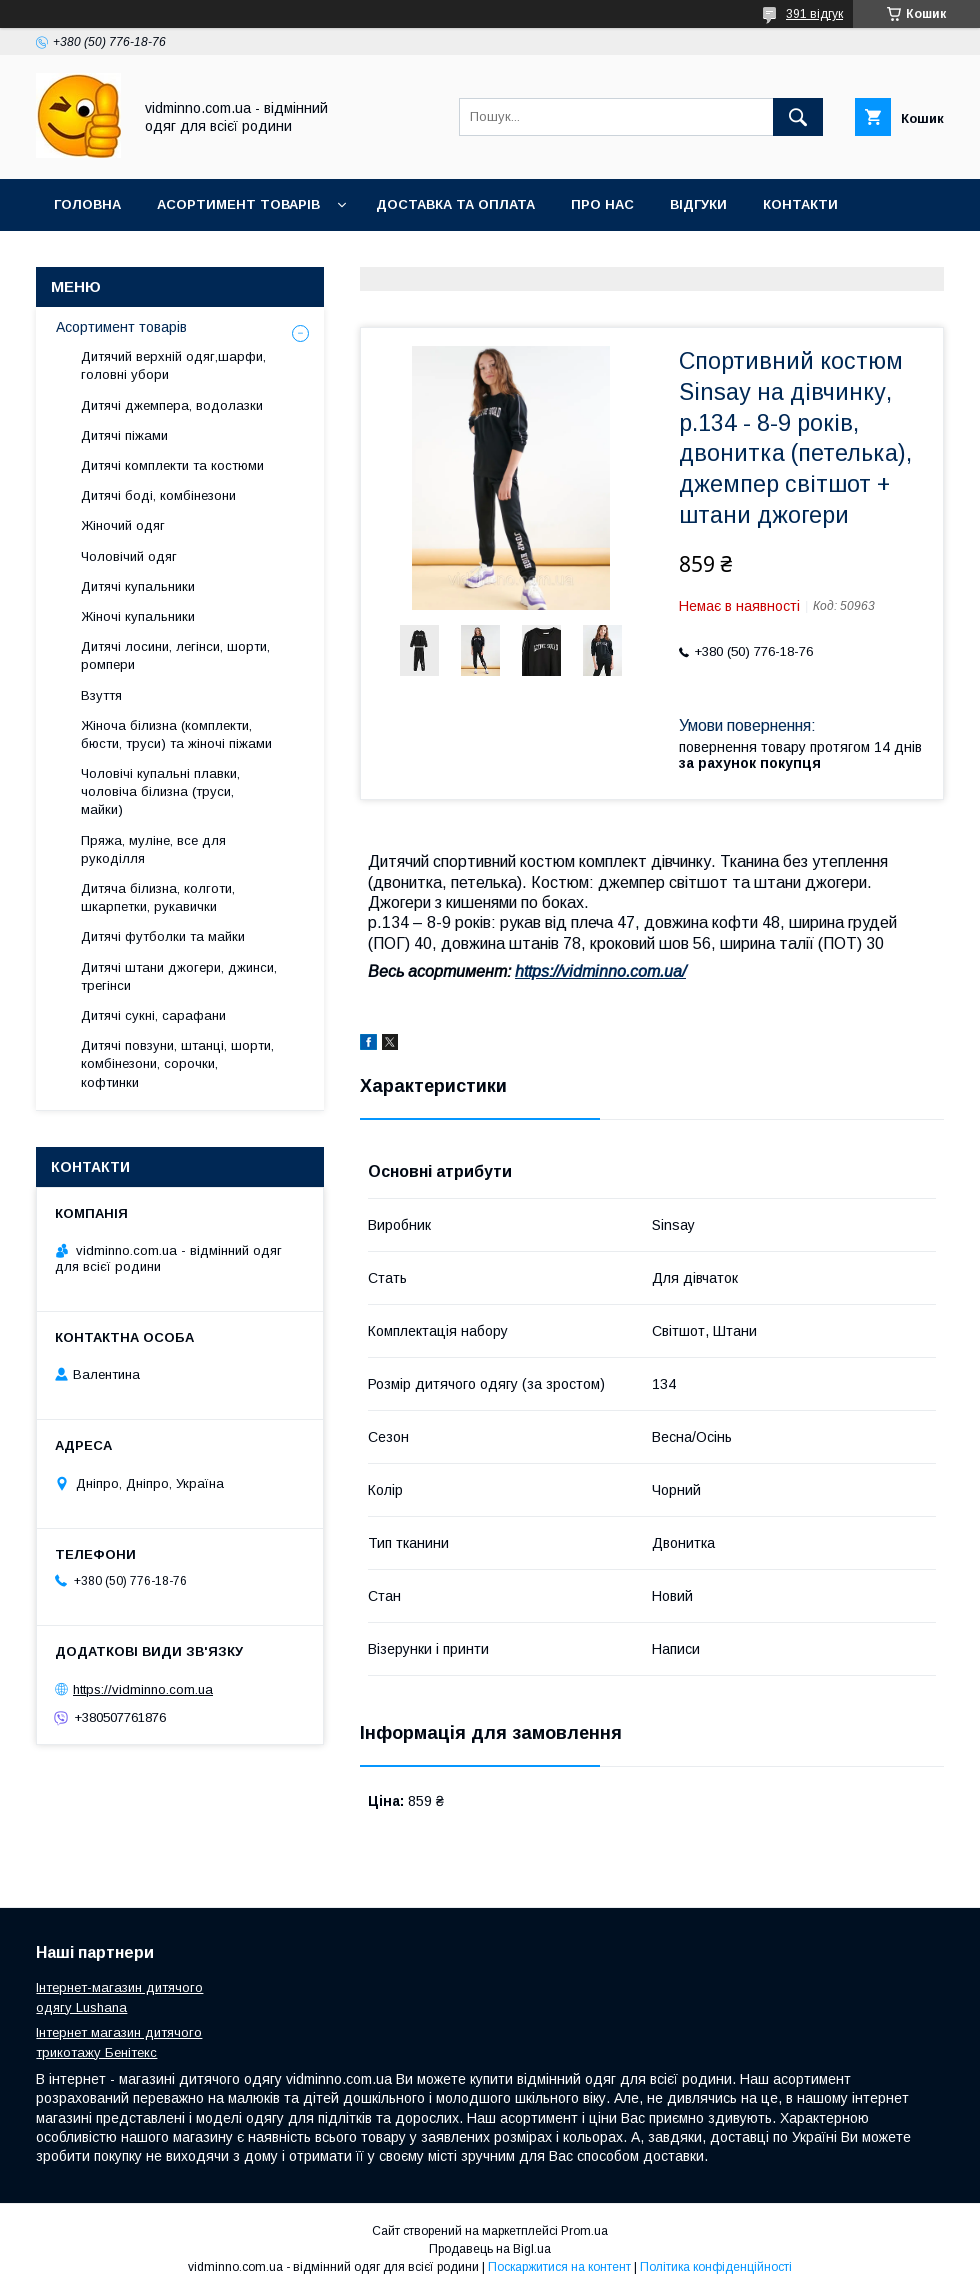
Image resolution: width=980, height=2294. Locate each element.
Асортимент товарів (238, 204)
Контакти (800, 204)
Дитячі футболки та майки (163, 936)
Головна (87, 204)
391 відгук (814, 14)
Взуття (101, 695)
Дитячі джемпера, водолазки (172, 405)
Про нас (602, 204)
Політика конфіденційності (716, 2267)
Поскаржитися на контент (559, 2267)
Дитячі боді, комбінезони (158, 495)
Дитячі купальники (138, 586)
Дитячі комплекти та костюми (172, 465)
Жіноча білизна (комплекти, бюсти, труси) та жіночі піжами (176, 734)
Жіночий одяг (123, 525)
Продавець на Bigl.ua (490, 2249)
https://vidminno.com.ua (143, 1689)
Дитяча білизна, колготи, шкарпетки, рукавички (158, 897)
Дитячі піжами (124, 435)
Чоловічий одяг (129, 556)
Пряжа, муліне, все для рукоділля (153, 849)
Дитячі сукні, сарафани (153, 1015)
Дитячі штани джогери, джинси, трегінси (179, 976)
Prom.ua (584, 2231)
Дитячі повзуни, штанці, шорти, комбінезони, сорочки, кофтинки (177, 1063)
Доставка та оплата (455, 204)
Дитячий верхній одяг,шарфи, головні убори (173, 365)
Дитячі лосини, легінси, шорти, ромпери (175, 655)
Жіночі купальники (138, 616)
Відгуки (698, 204)
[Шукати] (798, 117)
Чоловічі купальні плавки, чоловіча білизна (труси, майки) (160, 791)
